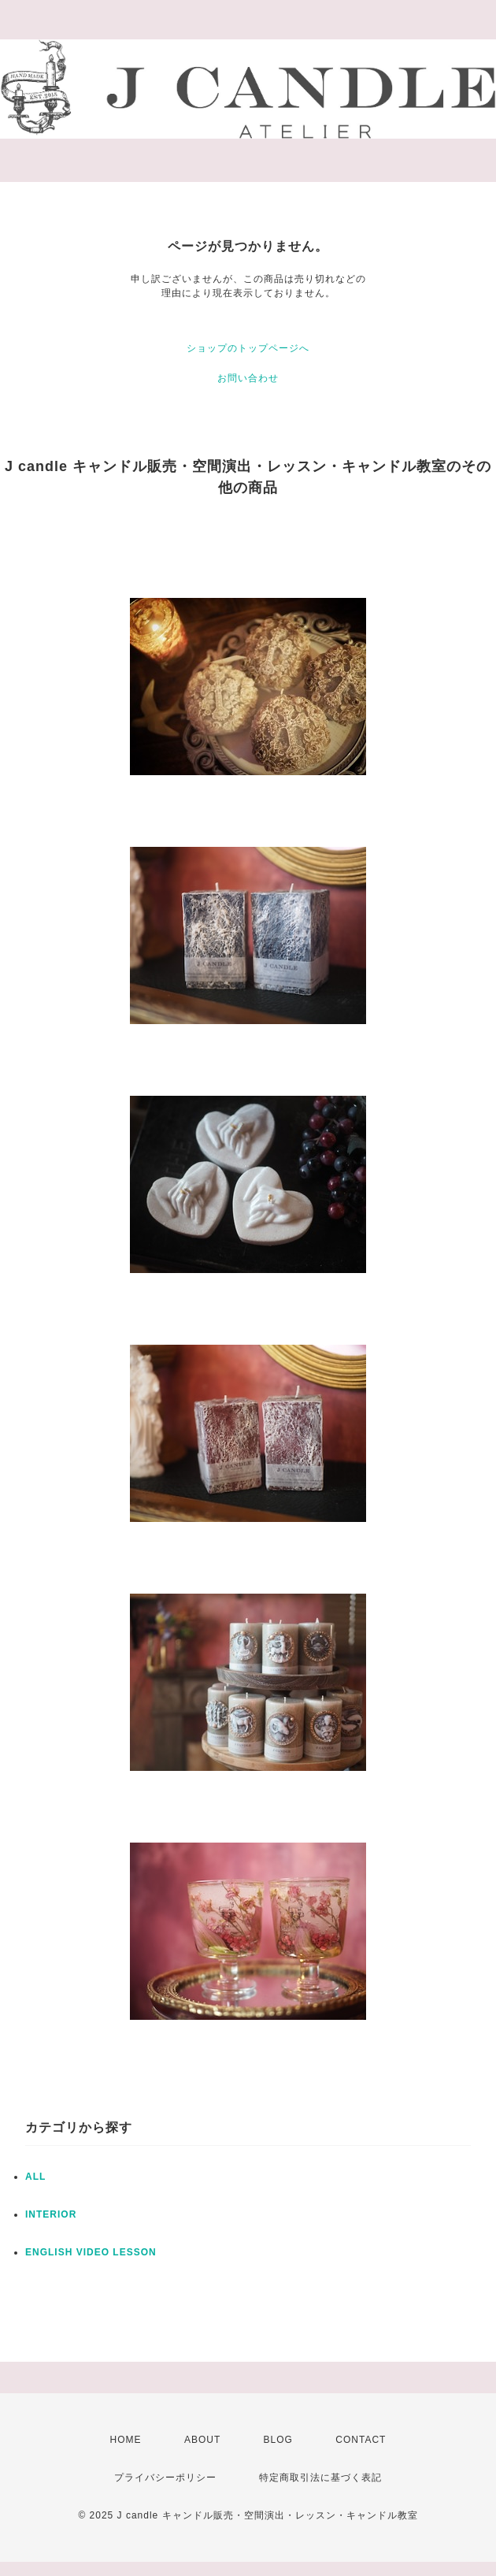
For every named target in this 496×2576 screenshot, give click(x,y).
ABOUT (202, 2439)
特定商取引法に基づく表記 (320, 2477)
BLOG (278, 2439)
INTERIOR (50, 2214)
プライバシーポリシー (165, 2477)
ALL (35, 2176)
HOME (126, 2439)
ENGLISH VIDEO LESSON (91, 2252)
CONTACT (360, 2439)
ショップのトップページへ (248, 348)
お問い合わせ (248, 378)
